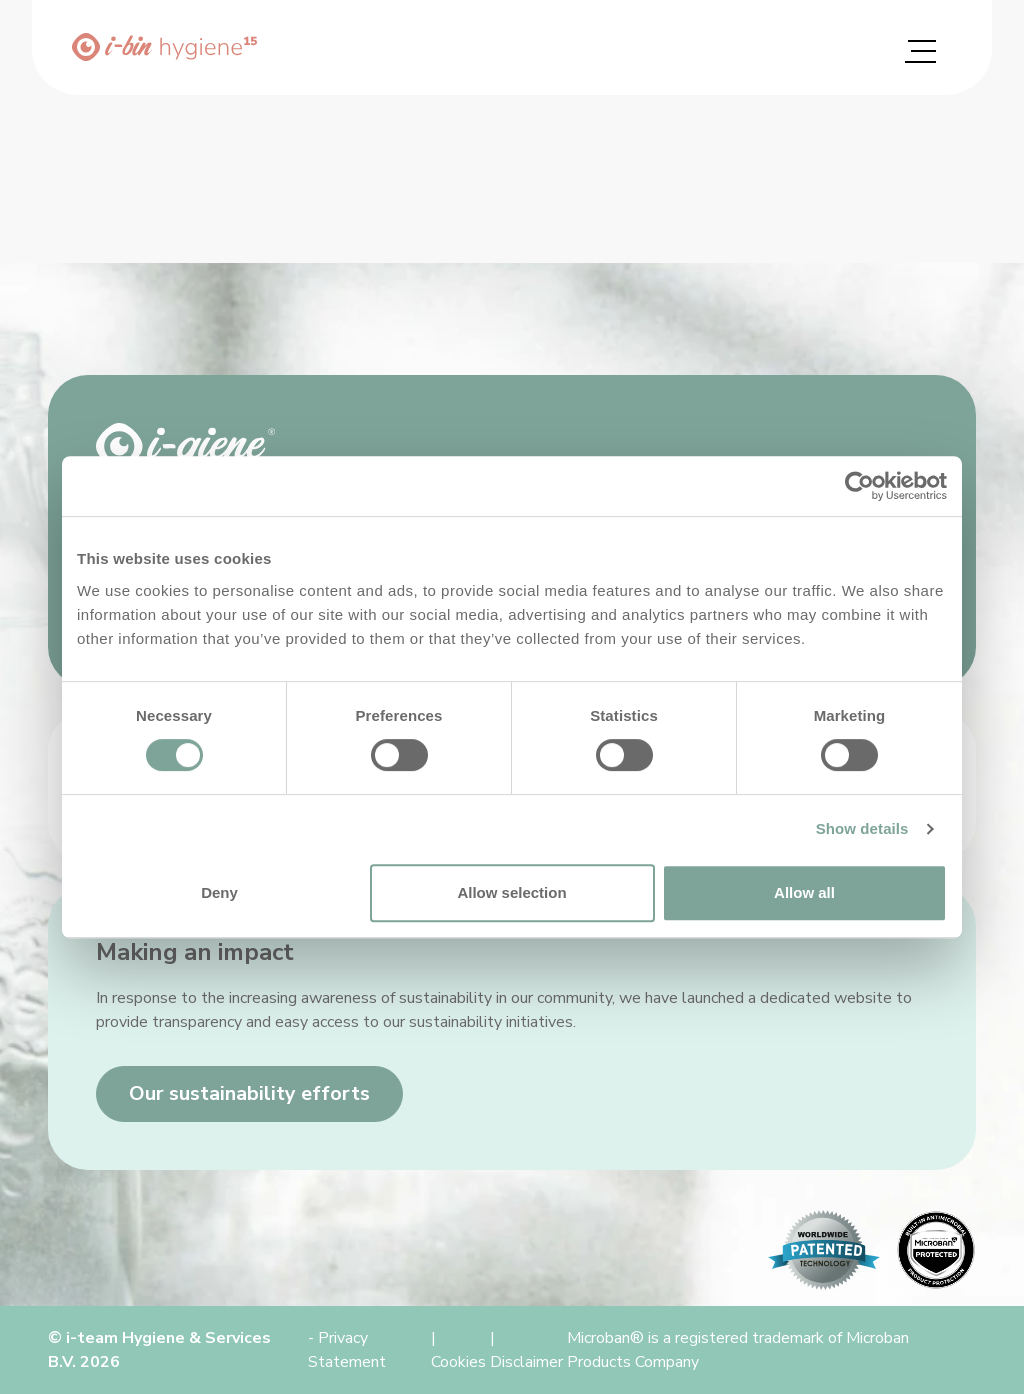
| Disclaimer (526, 1350)
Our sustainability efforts (249, 1093)
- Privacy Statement (347, 1350)
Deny (219, 892)
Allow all (804, 892)
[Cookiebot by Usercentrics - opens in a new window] (859, 486)
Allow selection (511, 892)
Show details (862, 828)
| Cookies (458, 1350)
